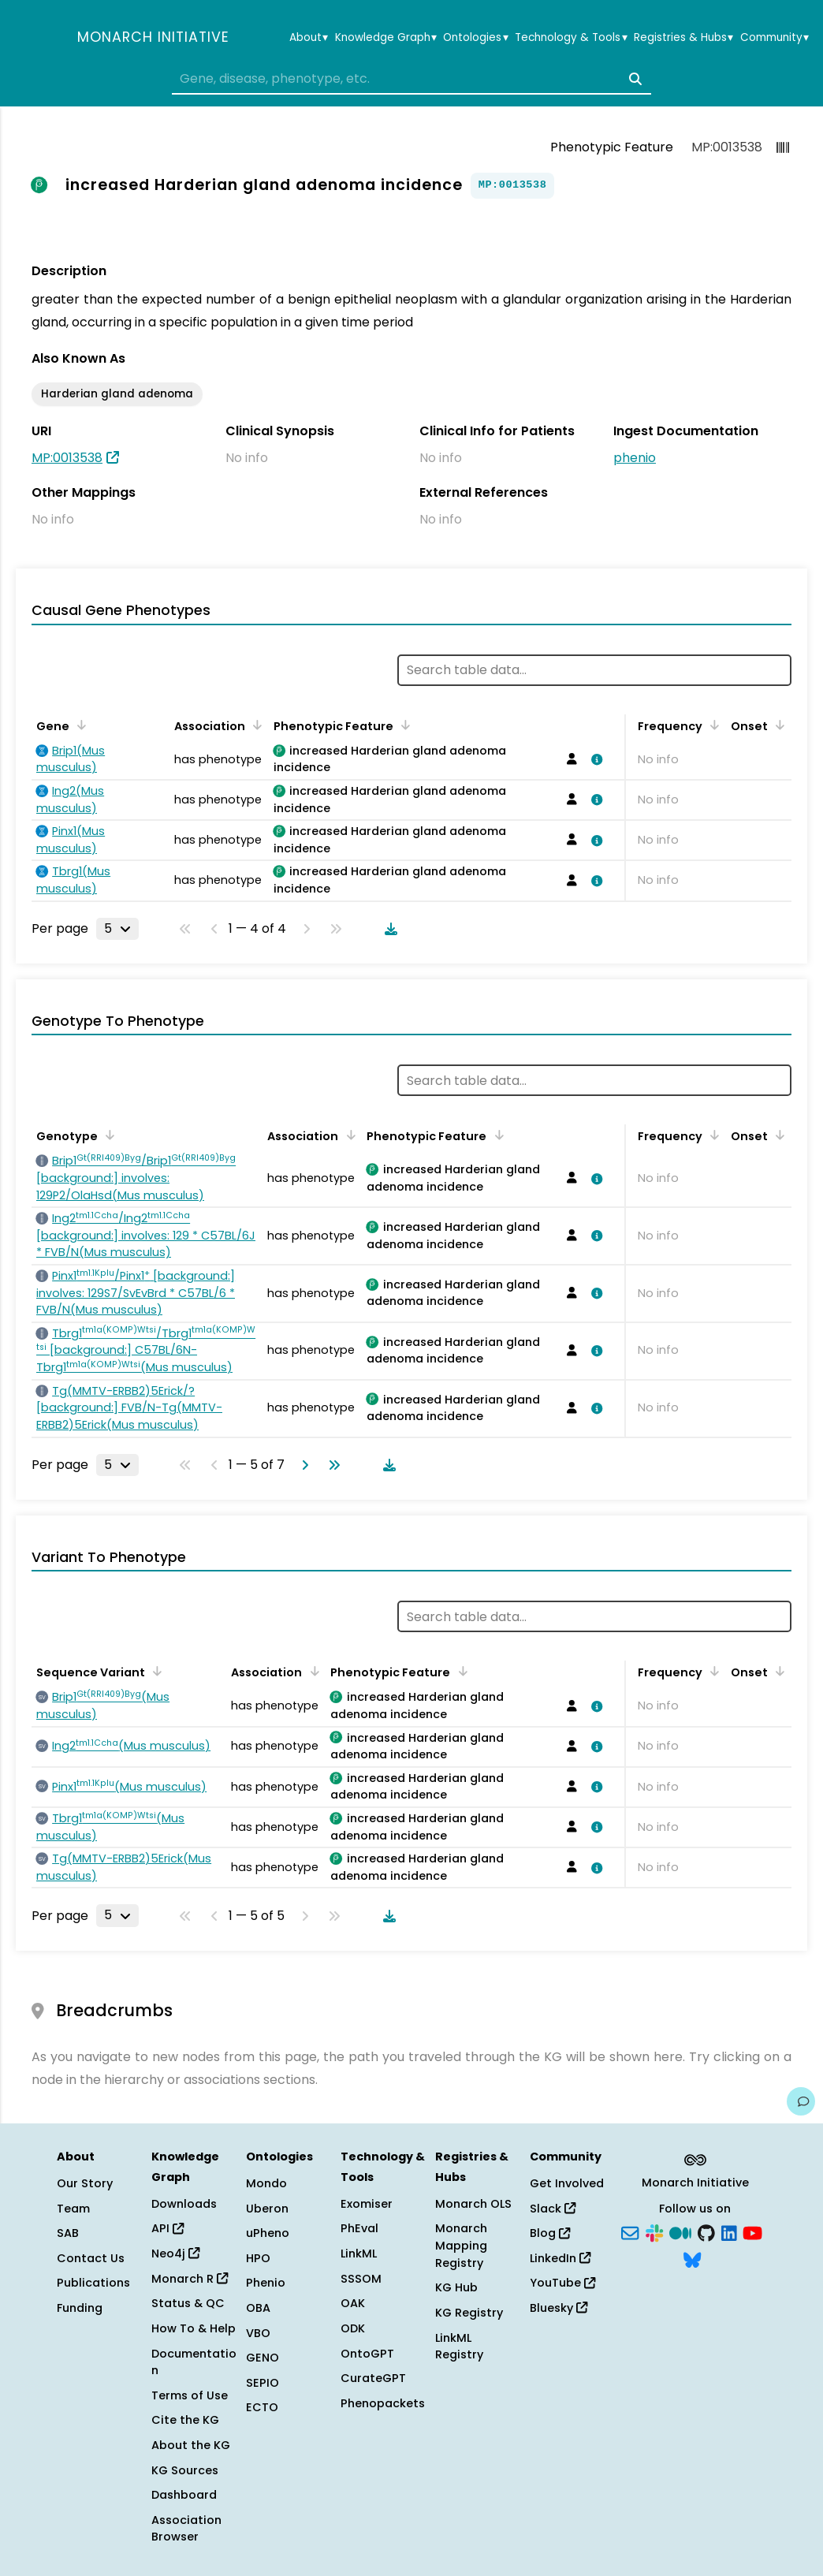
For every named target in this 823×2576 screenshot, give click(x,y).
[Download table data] (388, 929)
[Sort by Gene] (78, 725)
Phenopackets (383, 2403)
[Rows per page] (117, 929)
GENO (262, 2357)
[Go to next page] (301, 1465)
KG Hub (456, 2287)
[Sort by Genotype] (107, 1135)
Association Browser (186, 2528)
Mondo (266, 2183)
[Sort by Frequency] (711, 725)
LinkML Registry (459, 2346)
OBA (258, 2308)
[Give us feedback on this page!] (801, 2101)
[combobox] (411, 79)
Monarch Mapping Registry (461, 2245)
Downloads (184, 2204)
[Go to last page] (331, 1465)
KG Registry (469, 2313)
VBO (258, 2333)
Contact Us (91, 2258)
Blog (550, 2233)
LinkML (359, 2253)
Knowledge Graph (386, 38)
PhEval (359, 2228)
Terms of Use (189, 2395)
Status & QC (188, 2303)
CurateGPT (373, 2378)
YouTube (562, 2283)
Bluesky (558, 2308)
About (308, 38)
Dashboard (184, 2495)
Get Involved (567, 2183)
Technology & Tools (571, 38)
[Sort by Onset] (777, 725)
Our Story (85, 2183)
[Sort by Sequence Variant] (154, 1671)
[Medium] (680, 2232)
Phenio (265, 2283)
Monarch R (189, 2279)
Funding (79, 2308)
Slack (552, 2208)
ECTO (262, 2407)
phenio (634, 458)
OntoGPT (367, 2354)
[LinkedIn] (729, 2232)
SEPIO (262, 2383)
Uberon (267, 2208)
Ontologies (475, 38)
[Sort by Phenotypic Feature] (402, 725)
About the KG (190, 2445)
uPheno (267, 2233)
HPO (258, 2258)
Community (774, 38)
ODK (353, 2328)
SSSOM (361, 2279)
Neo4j (175, 2253)
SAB (68, 2233)
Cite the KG (185, 2420)
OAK (353, 2303)
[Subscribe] (630, 2232)
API (167, 2228)
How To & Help (193, 2328)
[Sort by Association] (254, 725)
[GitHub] (706, 2232)
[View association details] (594, 759)
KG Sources (184, 2470)
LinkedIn (560, 2258)
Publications (93, 2283)
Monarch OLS (473, 2204)
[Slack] (654, 2232)
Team (73, 2208)
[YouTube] (752, 2232)
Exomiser (367, 2204)
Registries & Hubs (683, 38)
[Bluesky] (692, 2258)
